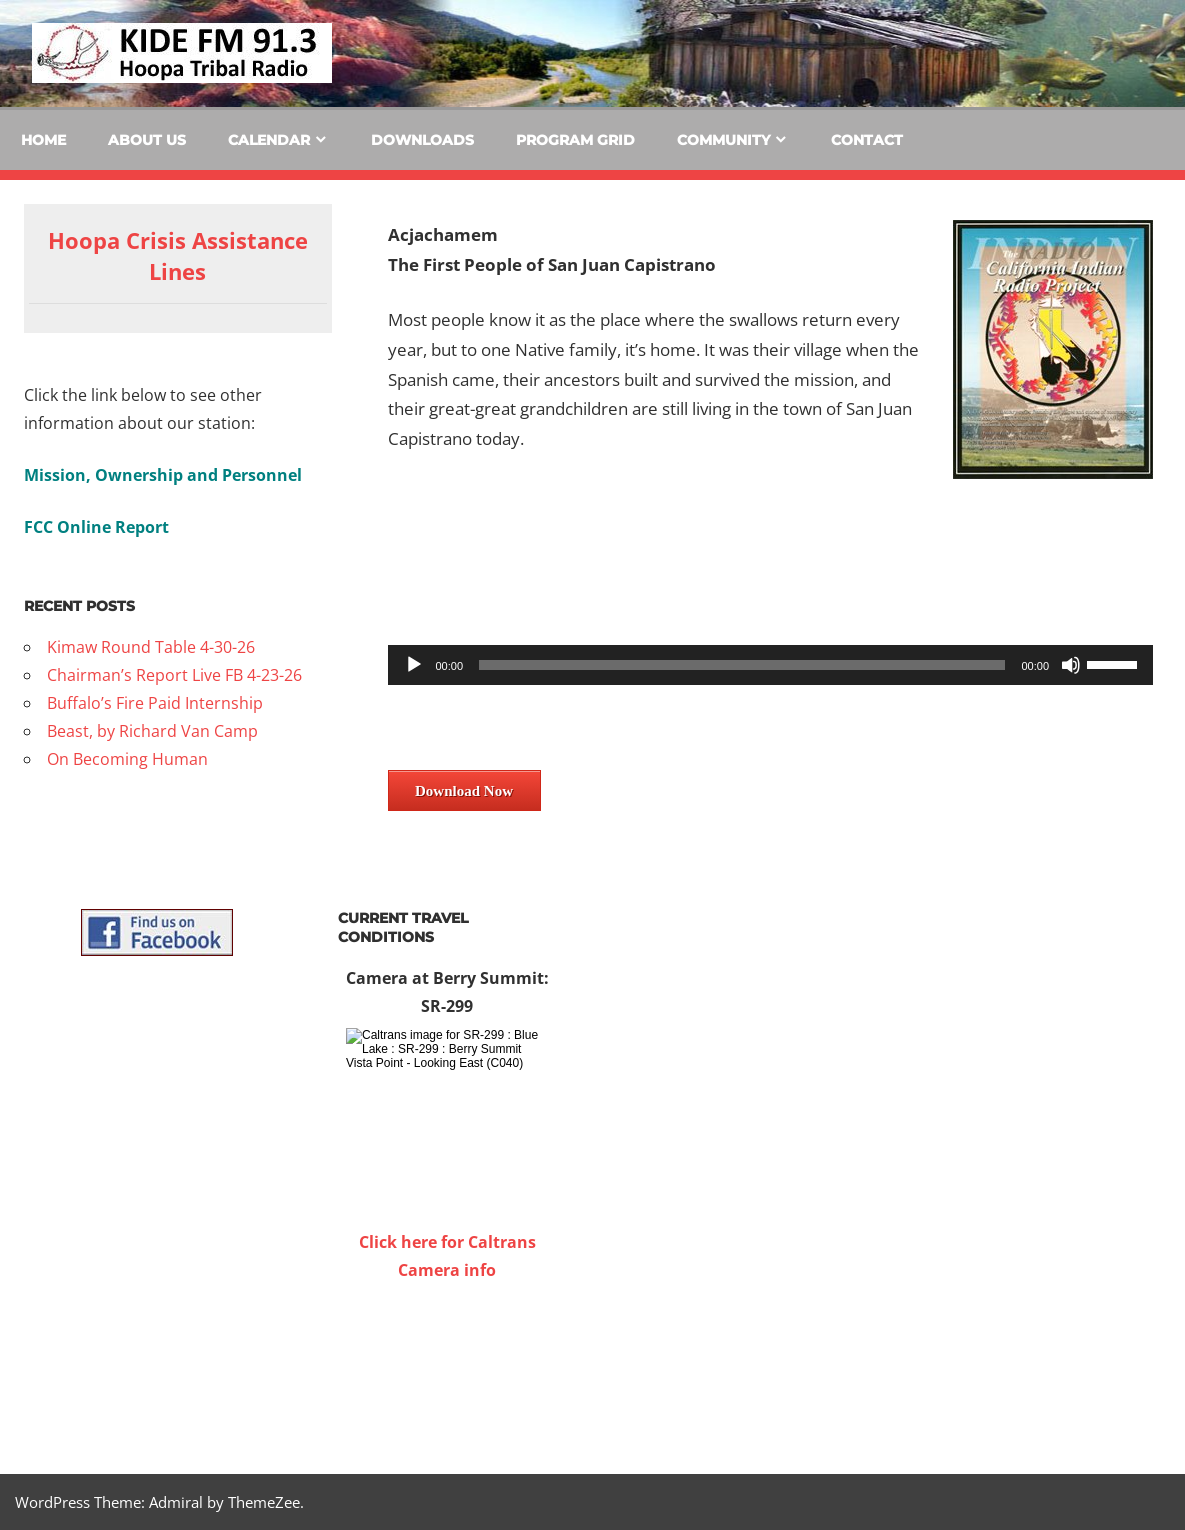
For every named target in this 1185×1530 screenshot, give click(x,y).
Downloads (422, 140)
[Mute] (1071, 665)
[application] (771, 665)
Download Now (464, 791)
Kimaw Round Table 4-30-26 (151, 647)
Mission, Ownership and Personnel (163, 475)
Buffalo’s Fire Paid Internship (155, 703)
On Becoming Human (127, 759)
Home (43, 140)
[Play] (414, 665)
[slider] (742, 665)
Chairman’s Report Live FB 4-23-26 (174, 675)
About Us (147, 140)
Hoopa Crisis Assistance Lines (178, 255)
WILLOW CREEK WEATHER (447, 1359)
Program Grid (575, 140)
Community (723, 140)
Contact (867, 140)
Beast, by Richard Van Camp (152, 731)
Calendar (269, 140)
